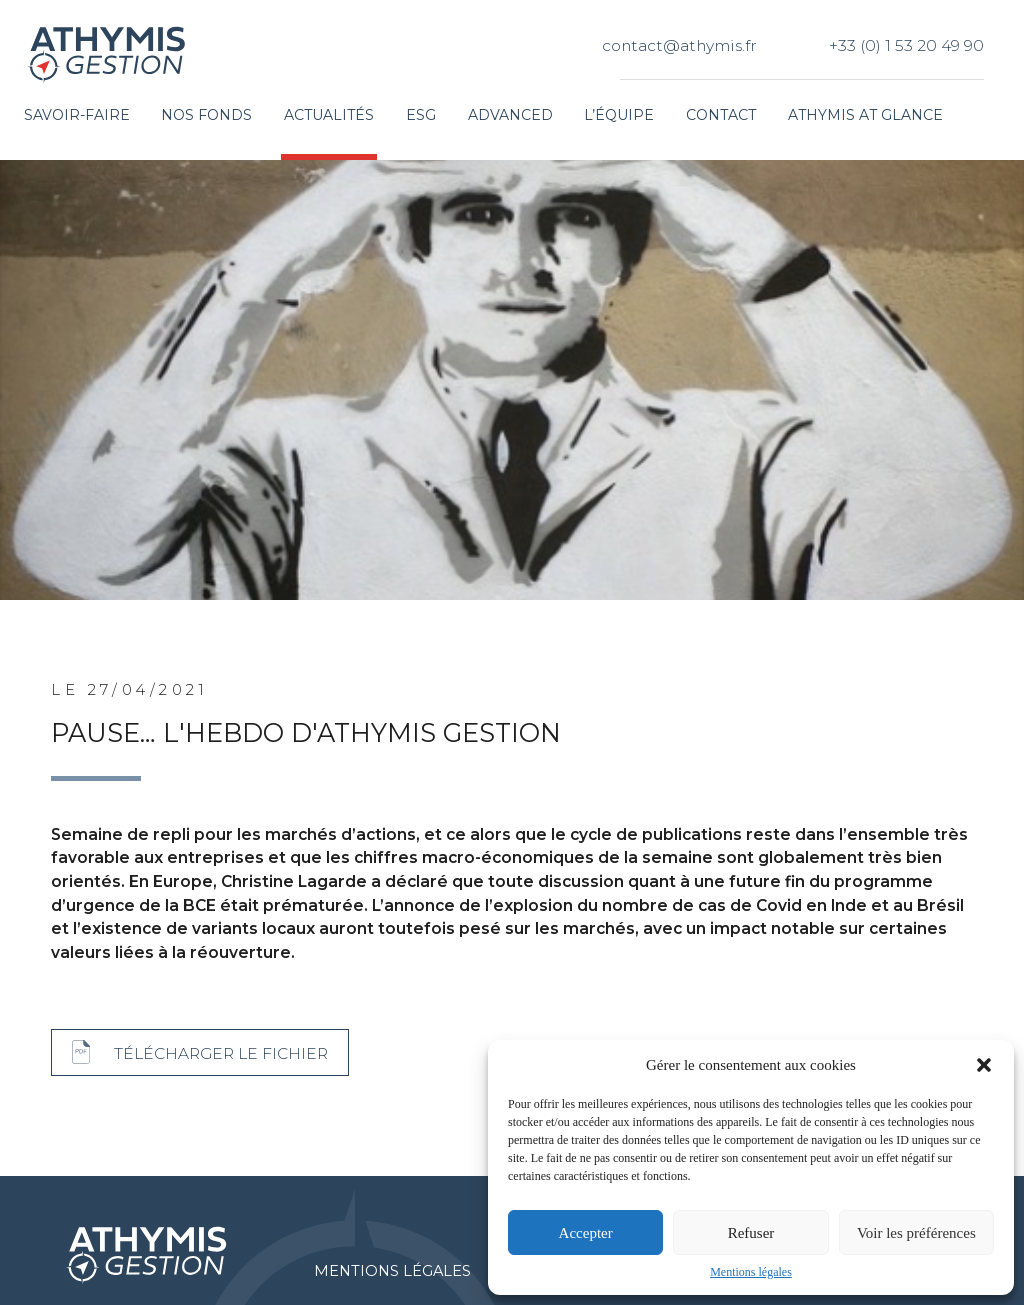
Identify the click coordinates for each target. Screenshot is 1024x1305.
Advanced (510, 115)
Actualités (329, 115)
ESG (421, 115)
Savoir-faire (77, 115)
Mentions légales (751, 1272)
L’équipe (619, 115)
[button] (984, 1065)
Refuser (751, 1233)
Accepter (586, 1233)
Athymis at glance (865, 115)
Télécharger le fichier (221, 1053)
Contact (721, 115)
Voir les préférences (916, 1233)
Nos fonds (206, 115)
